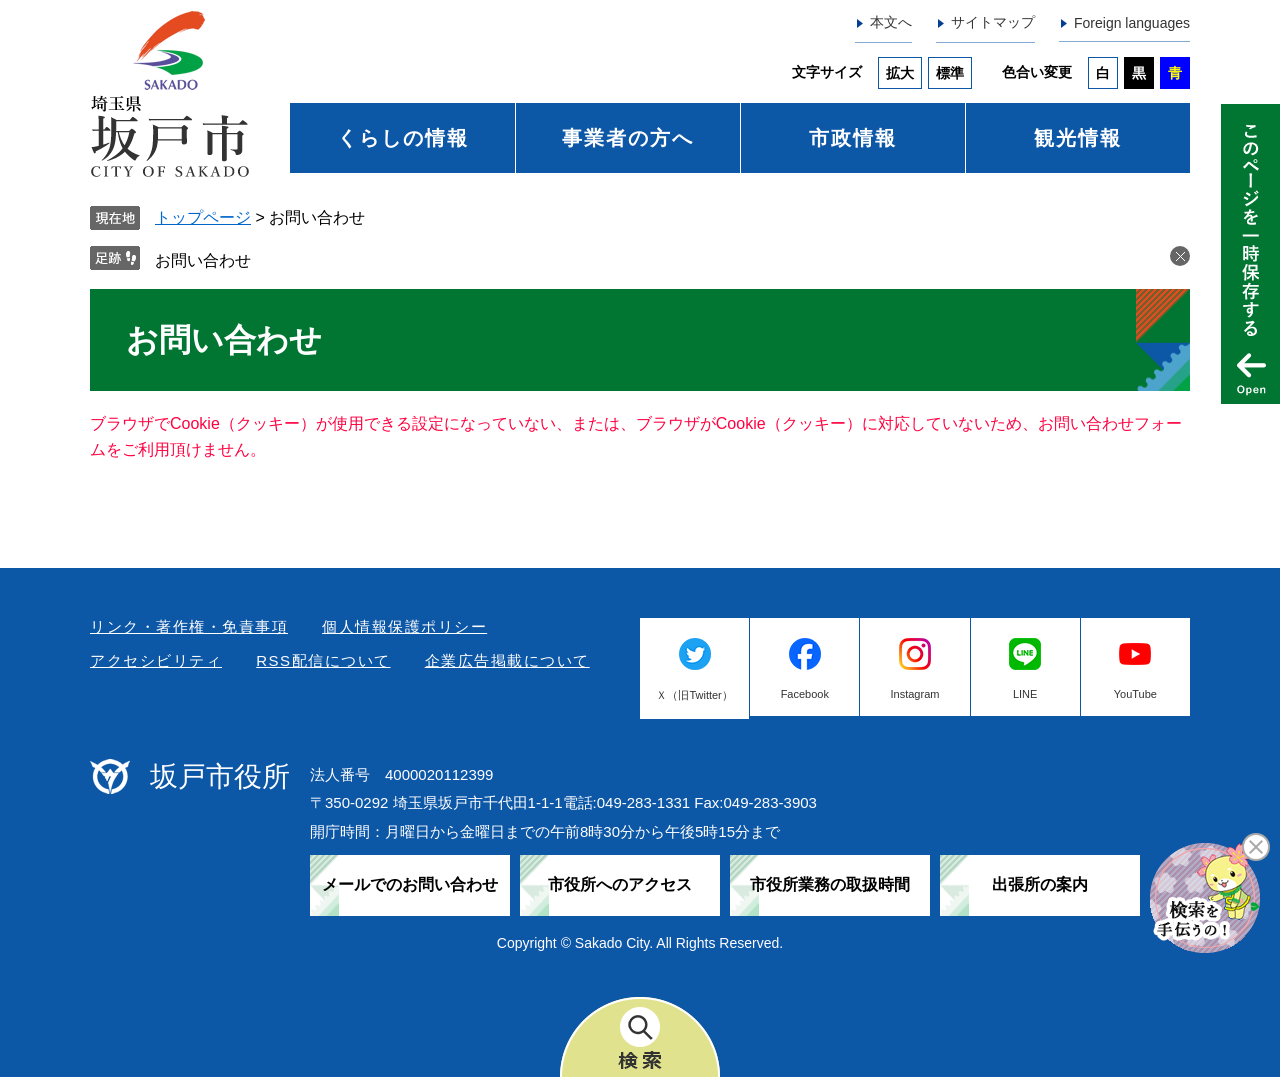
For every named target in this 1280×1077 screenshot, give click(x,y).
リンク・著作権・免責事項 (189, 626)
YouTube (1135, 694)
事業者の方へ (628, 138)
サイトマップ (993, 22)
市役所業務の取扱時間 (830, 884)
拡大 (900, 73)
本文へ (891, 22)
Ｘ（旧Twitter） (694, 695)
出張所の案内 (1040, 884)
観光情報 (1078, 138)
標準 (950, 73)
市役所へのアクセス (620, 884)
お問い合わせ (203, 260)
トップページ (203, 217)
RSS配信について (323, 660)
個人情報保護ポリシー (404, 626)
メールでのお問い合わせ (410, 884)
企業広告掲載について (507, 660)
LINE (1025, 694)
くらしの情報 (403, 138)
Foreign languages (1132, 23)
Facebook (805, 694)
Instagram (915, 694)
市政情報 (853, 138)
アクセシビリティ (156, 660)
